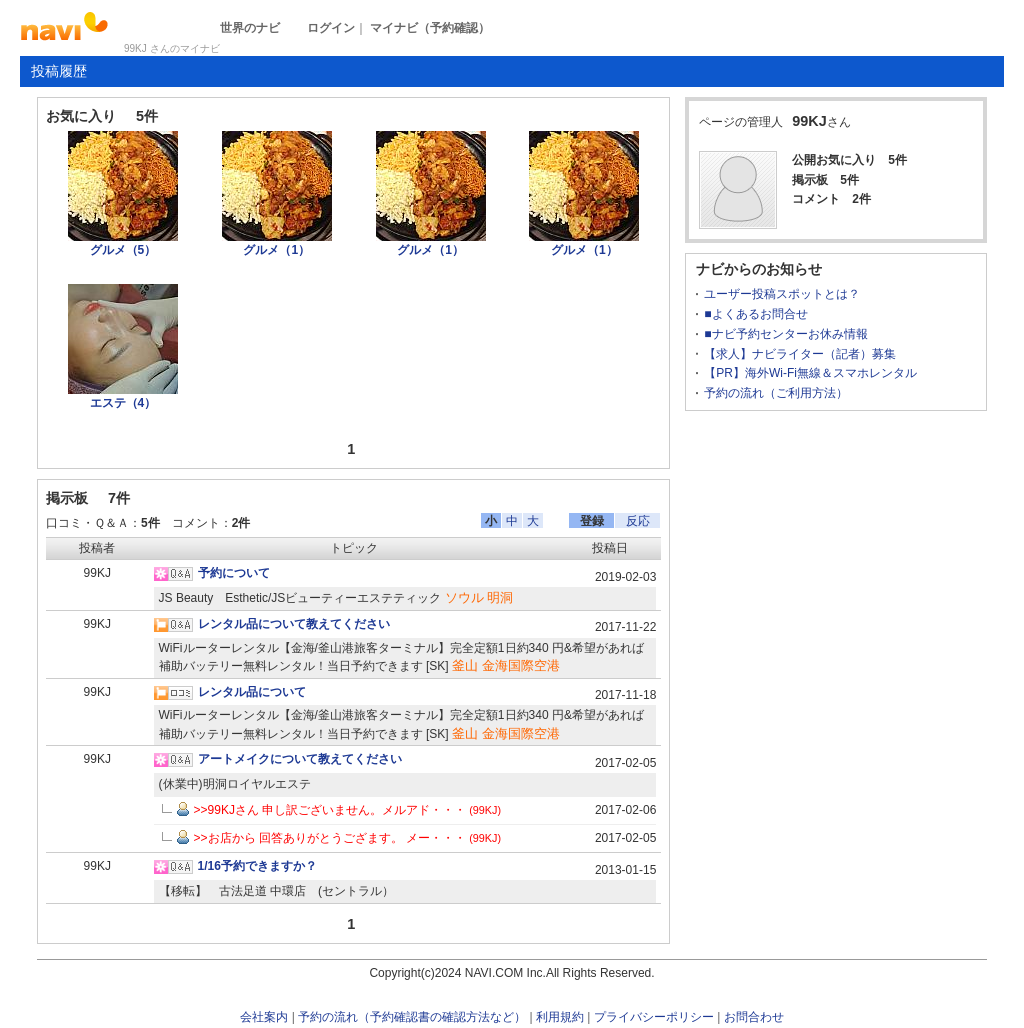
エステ (123, 403)
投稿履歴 (59, 71)
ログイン (331, 28)
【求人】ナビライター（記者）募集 (800, 354)
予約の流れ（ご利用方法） (776, 393)
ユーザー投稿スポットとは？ (782, 294)
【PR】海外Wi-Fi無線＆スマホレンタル (810, 373)
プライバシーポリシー (654, 1017)
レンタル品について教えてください (294, 624)
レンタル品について (252, 692)
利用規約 (560, 1017)
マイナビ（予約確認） (430, 28)
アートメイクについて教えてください (300, 759)
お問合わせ (754, 1017)
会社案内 (264, 1017)
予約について (234, 573)
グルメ (123, 250)
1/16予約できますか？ (257, 866)
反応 (638, 521)
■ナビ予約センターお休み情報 (785, 334)
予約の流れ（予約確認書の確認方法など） (412, 1017)
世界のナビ (250, 28)
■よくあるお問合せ (755, 314)
